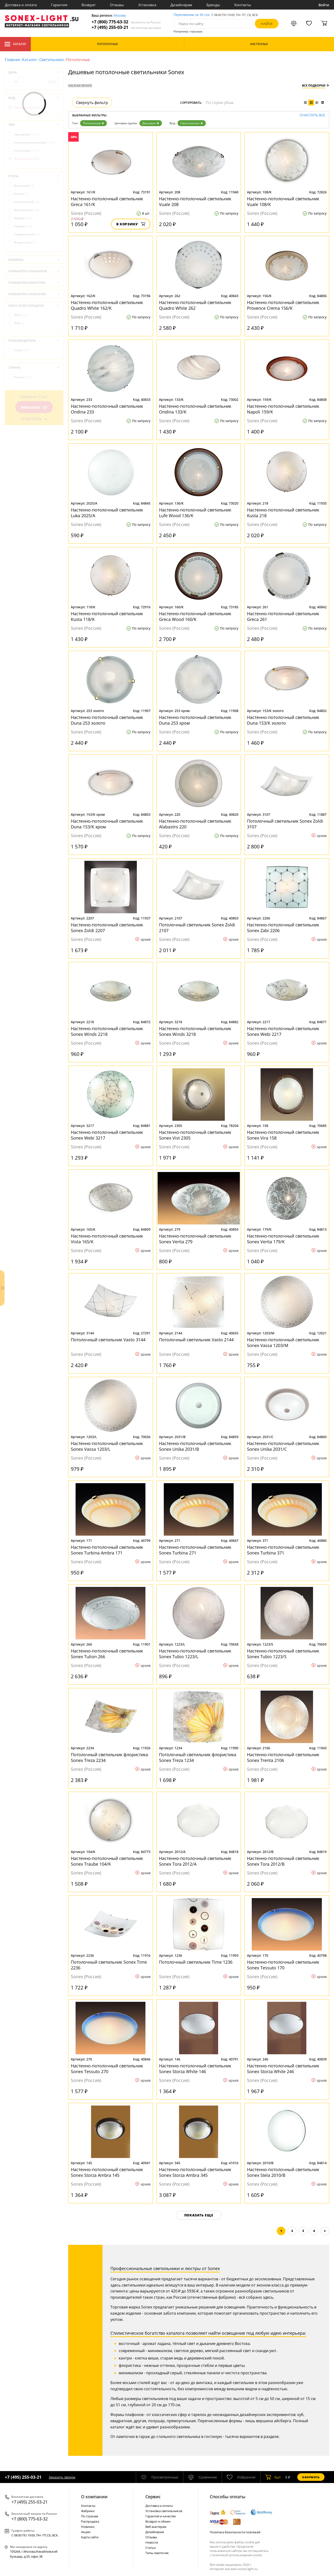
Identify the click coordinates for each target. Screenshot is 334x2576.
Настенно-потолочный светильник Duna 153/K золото (283, 720)
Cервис (153, 2496)
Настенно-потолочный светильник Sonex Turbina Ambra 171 (107, 1550)
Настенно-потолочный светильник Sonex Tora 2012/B (283, 1861)
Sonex (22, 350)
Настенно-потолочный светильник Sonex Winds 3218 (195, 1031)
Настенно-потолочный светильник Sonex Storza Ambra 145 (107, 2172)
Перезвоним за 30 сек (192, 15)
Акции (85, 2532)
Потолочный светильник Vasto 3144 (108, 1339)
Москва (120, 16)
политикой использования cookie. (237, 2555)
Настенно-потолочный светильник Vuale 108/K (283, 201)
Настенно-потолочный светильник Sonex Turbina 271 (195, 1550)
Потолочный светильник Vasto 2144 (196, 1339)
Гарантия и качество (160, 2516)
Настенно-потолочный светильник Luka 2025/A (107, 512)
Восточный (24, 186)
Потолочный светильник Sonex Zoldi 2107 (197, 927)
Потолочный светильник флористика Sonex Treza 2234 (109, 1757)
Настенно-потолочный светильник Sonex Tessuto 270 (107, 2068)
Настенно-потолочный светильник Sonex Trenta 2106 (283, 1757)
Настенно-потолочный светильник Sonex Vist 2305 (195, 1135)
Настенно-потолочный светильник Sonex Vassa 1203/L (107, 1446)
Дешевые (150, 123)
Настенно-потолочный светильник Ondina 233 (107, 409)
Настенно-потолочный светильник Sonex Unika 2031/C (283, 1446)
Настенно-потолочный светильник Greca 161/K (107, 201)
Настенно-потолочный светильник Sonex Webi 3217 (107, 1135)
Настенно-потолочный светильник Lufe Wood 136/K (195, 512)
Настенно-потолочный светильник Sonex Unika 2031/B (195, 1446)
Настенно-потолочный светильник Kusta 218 (283, 512)
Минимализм (26, 210)
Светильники (51, 59)
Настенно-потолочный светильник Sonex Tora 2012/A (195, 1861)
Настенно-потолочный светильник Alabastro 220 (195, 824)
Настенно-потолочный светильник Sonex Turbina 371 (283, 1550)
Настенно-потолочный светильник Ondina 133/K (195, 409)
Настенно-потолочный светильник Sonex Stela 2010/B (283, 2172)
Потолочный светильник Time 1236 (195, 1962)
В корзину (130, 224)
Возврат (89, 4)
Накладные (26, 134)
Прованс (23, 226)
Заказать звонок (62, 2477)
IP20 (20, 315)
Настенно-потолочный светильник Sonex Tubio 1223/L (195, 1653)
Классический (27, 202)
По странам (89, 2516)
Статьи (150, 2547)
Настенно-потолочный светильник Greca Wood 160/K (195, 616)
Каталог (15, 44)
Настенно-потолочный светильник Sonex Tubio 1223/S (283, 1653)
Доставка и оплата (21, 4)
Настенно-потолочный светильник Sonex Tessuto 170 (283, 1965)
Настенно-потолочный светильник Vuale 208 (195, 201)
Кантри (21, 194)
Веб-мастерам (155, 2526)
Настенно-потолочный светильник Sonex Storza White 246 (283, 2068)
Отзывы (117, 4)
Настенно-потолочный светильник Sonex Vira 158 (283, 1135)
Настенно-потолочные (34, 142)
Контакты (242, 4)
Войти (324, 5)
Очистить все (312, 115)
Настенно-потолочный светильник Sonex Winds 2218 (107, 1031)
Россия (22, 377)
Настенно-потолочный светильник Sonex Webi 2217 (283, 1031)
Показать (34, 407)
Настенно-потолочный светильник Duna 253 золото (107, 720)
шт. (273, 2477)
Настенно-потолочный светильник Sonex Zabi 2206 (283, 927)
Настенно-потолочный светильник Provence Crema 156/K (283, 305)
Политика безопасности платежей (235, 2532)
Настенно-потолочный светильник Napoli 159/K (283, 409)
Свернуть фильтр (92, 102)
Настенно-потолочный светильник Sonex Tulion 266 (107, 1653)
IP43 (19, 323)
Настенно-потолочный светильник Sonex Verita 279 (195, 1238)
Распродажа (90, 2521)
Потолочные (93, 123)
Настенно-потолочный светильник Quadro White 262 (195, 305)
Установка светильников (163, 2511)
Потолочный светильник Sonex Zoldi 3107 (285, 824)
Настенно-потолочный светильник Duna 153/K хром (107, 824)
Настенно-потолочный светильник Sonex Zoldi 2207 (107, 927)
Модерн (23, 218)
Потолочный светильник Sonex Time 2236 (109, 1965)
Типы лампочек (157, 2553)
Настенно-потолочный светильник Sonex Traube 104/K (107, 1861)
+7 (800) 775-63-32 (126, 22)
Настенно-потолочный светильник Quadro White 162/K (107, 305)
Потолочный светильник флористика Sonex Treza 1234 (197, 1757)
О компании (94, 2496)
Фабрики (87, 2511)
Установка (147, 4)
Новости (151, 2542)
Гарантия (59, 4)
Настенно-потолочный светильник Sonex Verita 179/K (283, 1238)
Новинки (87, 2526)
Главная (12, 59)
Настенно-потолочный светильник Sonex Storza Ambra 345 (195, 2172)
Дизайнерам (181, 4)
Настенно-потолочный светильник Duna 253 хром (195, 720)
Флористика (25, 242)
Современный (27, 234)
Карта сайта (89, 2537)
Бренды (213, 4)
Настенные (26, 151)
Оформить (311, 2477)
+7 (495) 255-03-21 (126, 27)
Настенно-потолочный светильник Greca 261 (283, 616)
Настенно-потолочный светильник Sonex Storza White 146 (195, 2068)
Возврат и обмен (157, 2521)
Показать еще (198, 2215)
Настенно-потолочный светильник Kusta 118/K (107, 616)
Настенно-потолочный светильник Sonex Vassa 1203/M (283, 1342)
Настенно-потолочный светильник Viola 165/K (107, 1238)
